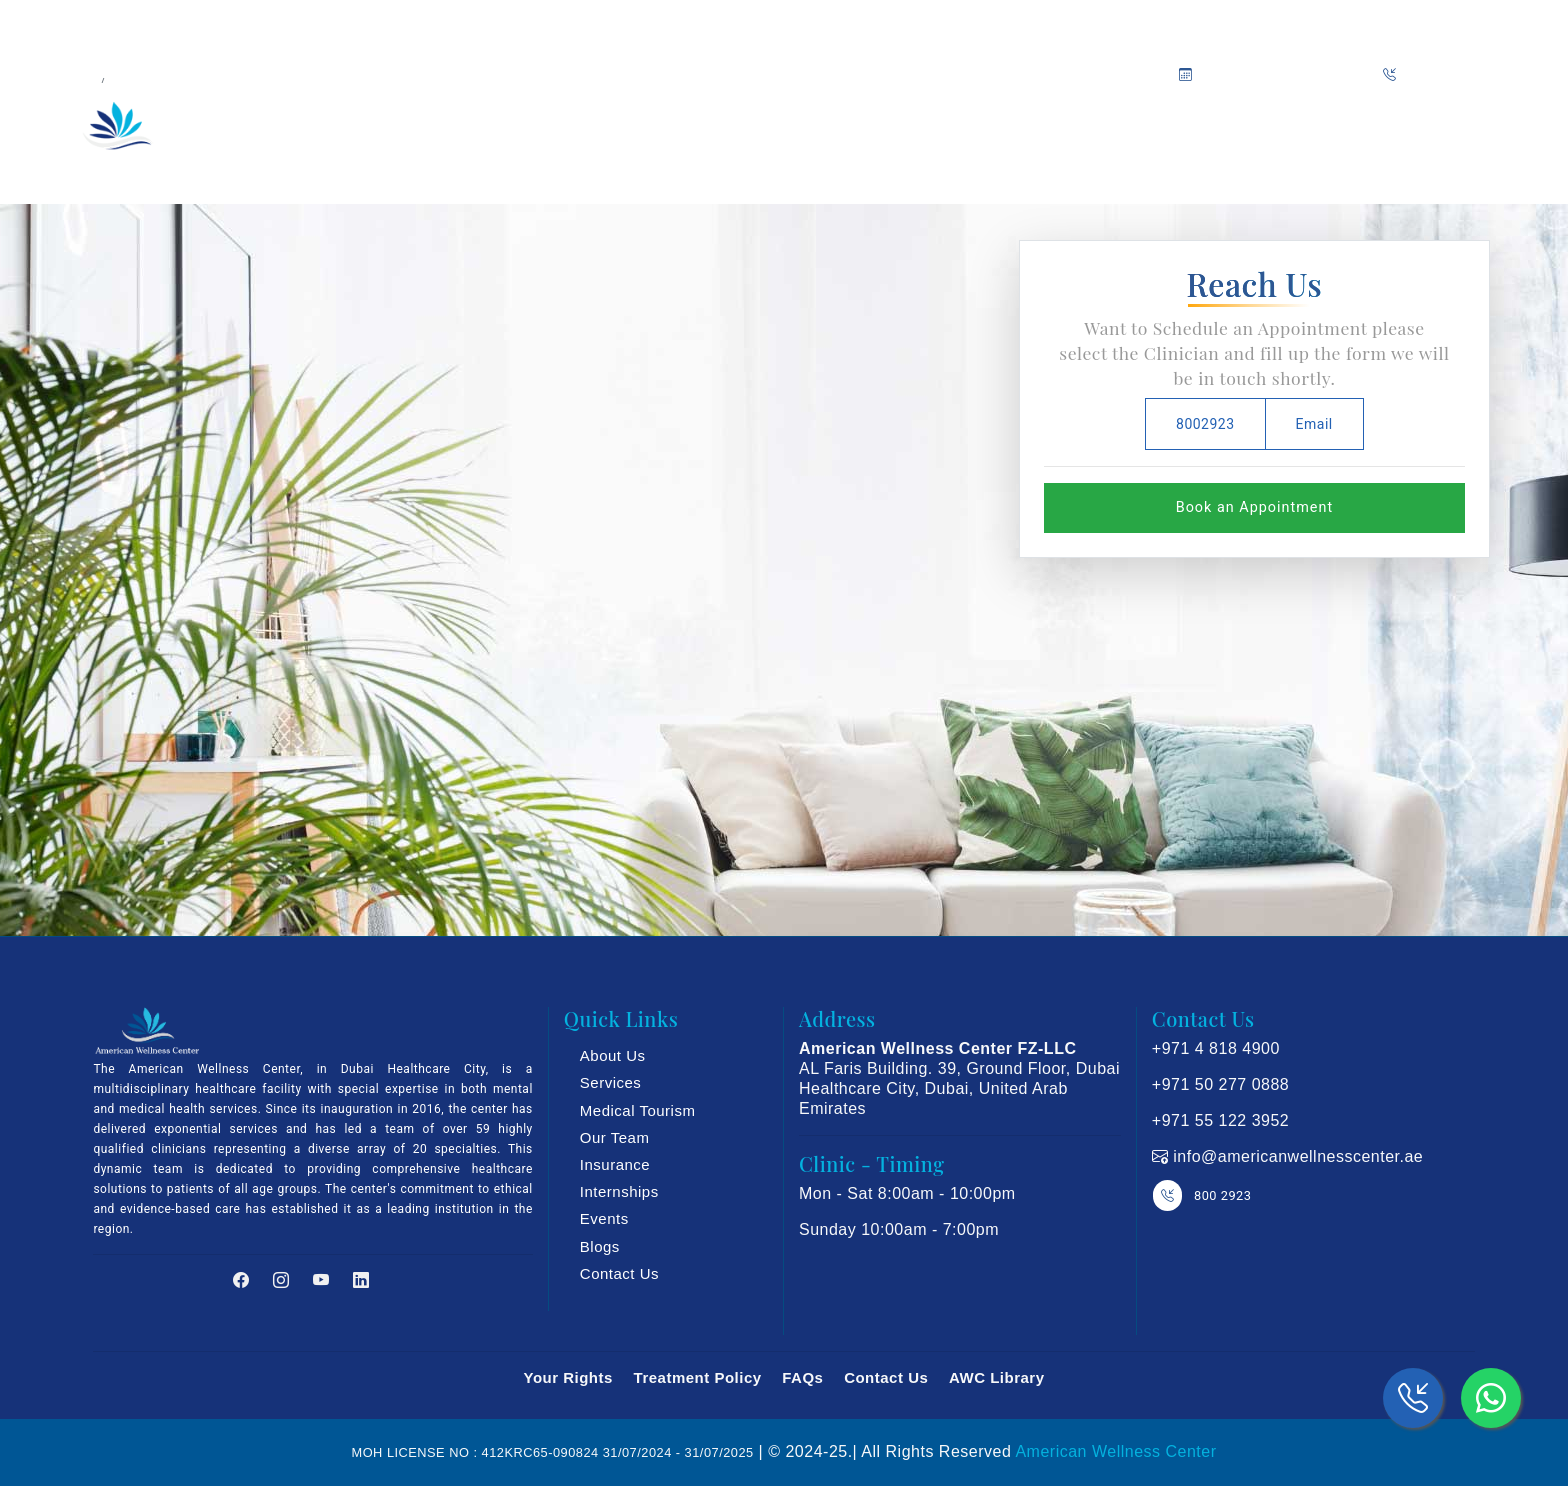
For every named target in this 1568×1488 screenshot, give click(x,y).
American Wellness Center (1115, 1451)
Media (1005, 131)
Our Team (687, 131)
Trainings (908, 131)
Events (604, 1218)
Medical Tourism (638, 1110)
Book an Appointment (1254, 507)
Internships (619, 1191)
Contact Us (619, 1273)
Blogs (600, 1246)
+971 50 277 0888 (1220, 1084)
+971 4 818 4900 (1216, 1048)
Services (611, 1082)
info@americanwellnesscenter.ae (1295, 1156)
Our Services (559, 131)
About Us (431, 131)
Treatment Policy (698, 1377)
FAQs (802, 1377)
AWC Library (997, 1377)
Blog (1206, 131)
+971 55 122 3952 (1220, 1120)
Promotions (1113, 131)
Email (1314, 424)
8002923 (1205, 424)
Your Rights (567, 1377)
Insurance (803, 131)
